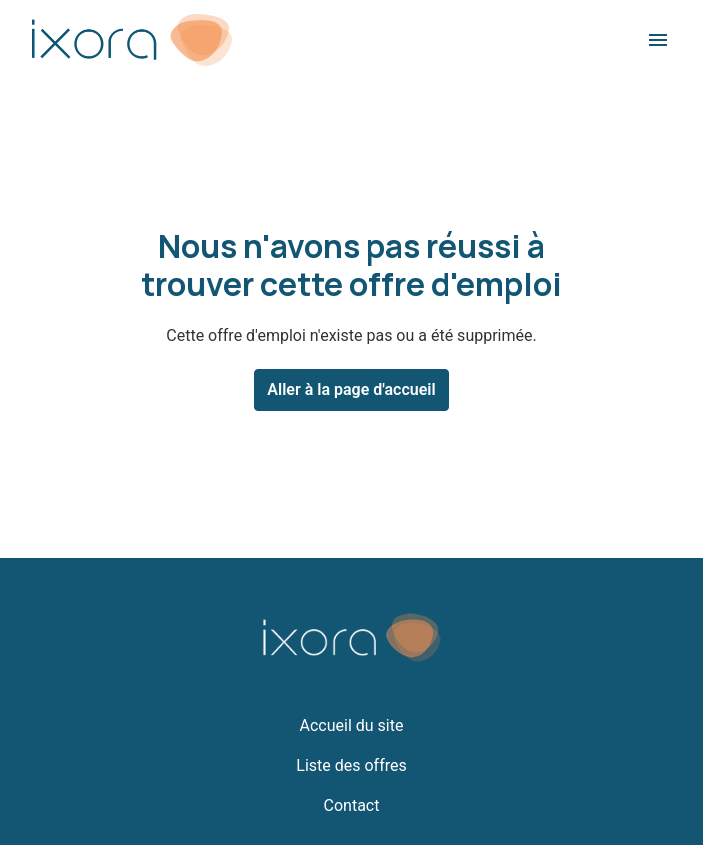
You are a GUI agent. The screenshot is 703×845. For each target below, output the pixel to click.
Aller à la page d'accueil (351, 389)
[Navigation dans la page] (658, 40)
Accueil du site (352, 725)
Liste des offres (351, 765)
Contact (352, 805)
